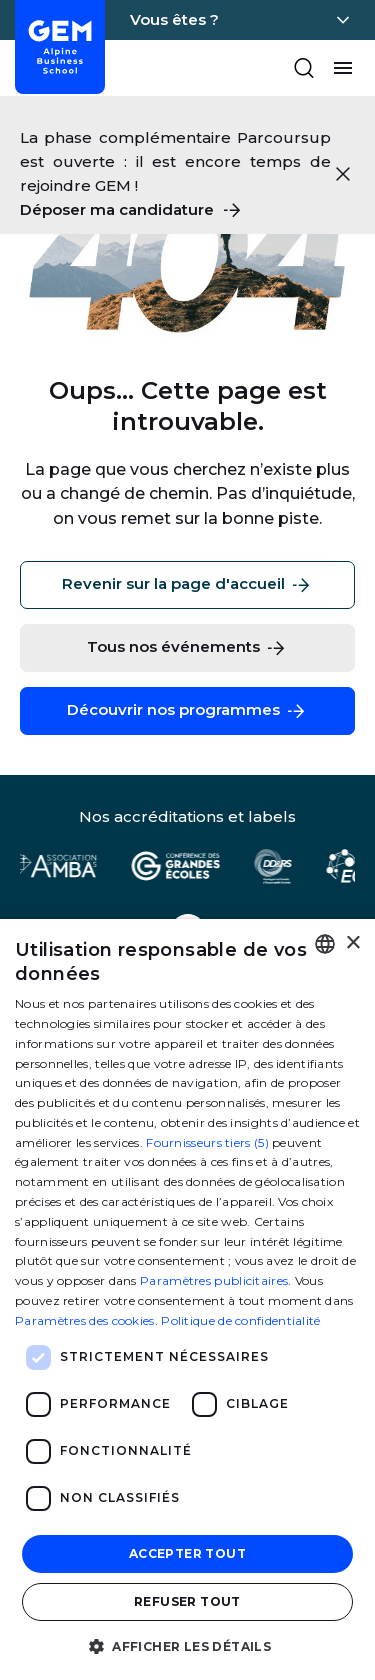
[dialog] (187, 1299)
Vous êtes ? (174, 19)
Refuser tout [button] (187, 1601)
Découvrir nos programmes (187, 711)
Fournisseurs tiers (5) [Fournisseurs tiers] (207, 1142)
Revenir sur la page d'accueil (187, 585)
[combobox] (325, 944)
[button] (187, 1645)
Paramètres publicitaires (214, 1280)
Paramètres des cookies (85, 1320)
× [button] (352, 943)
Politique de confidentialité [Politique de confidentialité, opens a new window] (240, 1320)
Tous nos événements (187, 648)
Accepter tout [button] (187, 1553)
